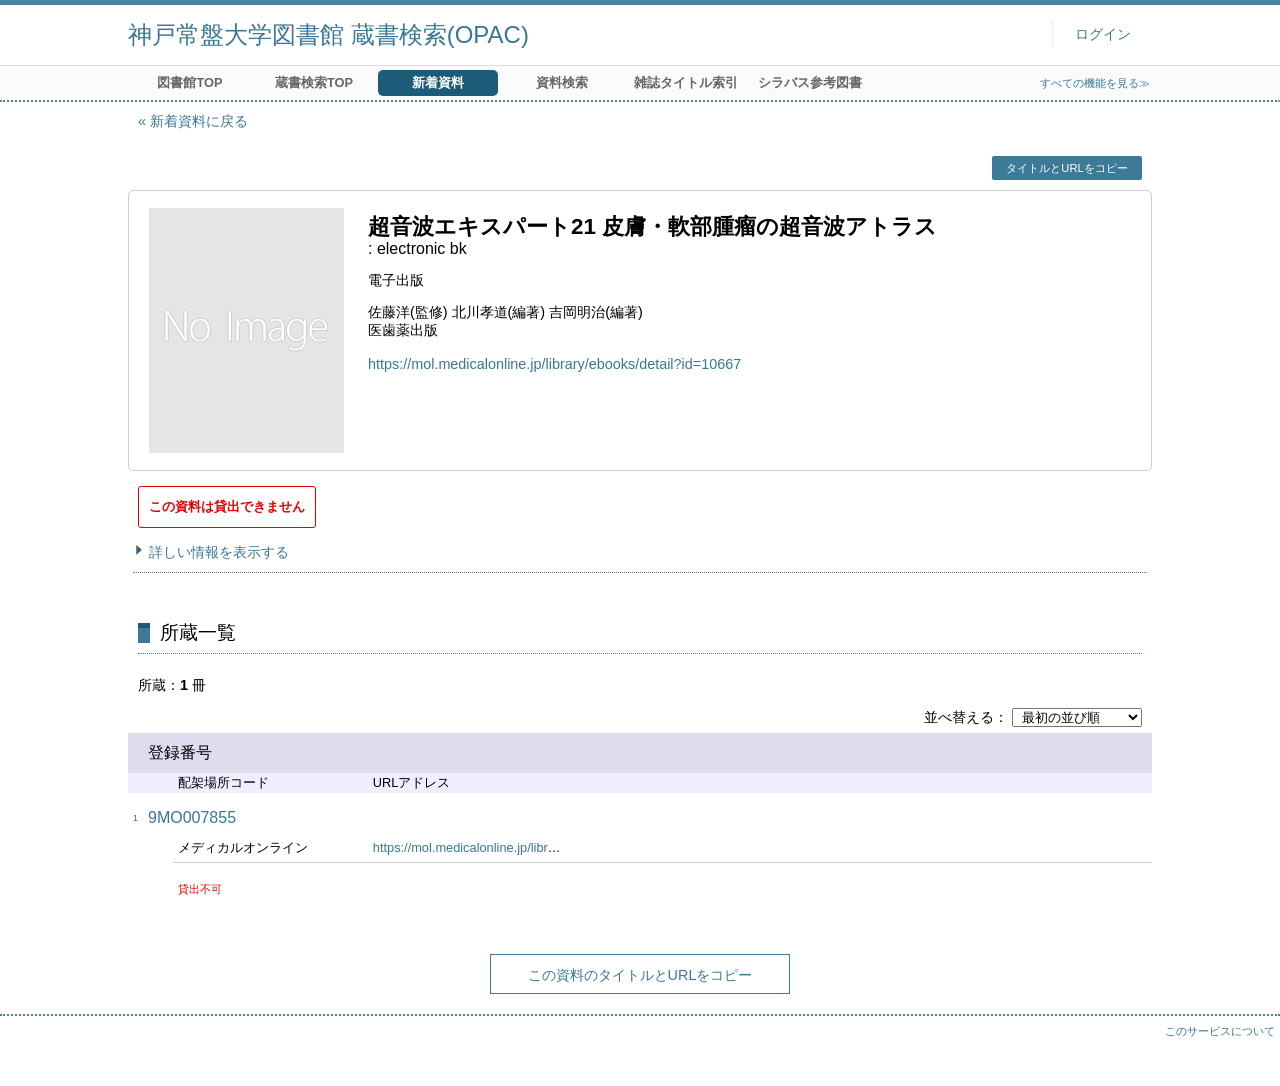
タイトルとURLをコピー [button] (1066, 168)
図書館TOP (189, 82)
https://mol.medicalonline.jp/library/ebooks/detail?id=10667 (554, 364)
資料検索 (562, 82)
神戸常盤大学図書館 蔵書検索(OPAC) (328, 34)
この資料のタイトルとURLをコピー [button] (640, 975)
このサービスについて (1220, 1031)
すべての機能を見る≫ (1095, 83)
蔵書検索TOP (314, 82)
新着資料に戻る (199, 121)
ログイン (1103, 34)
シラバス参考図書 (810, 82)
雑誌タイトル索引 (686, 82)
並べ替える (959, 717)
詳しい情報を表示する (219, 552)
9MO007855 (192, 817)
